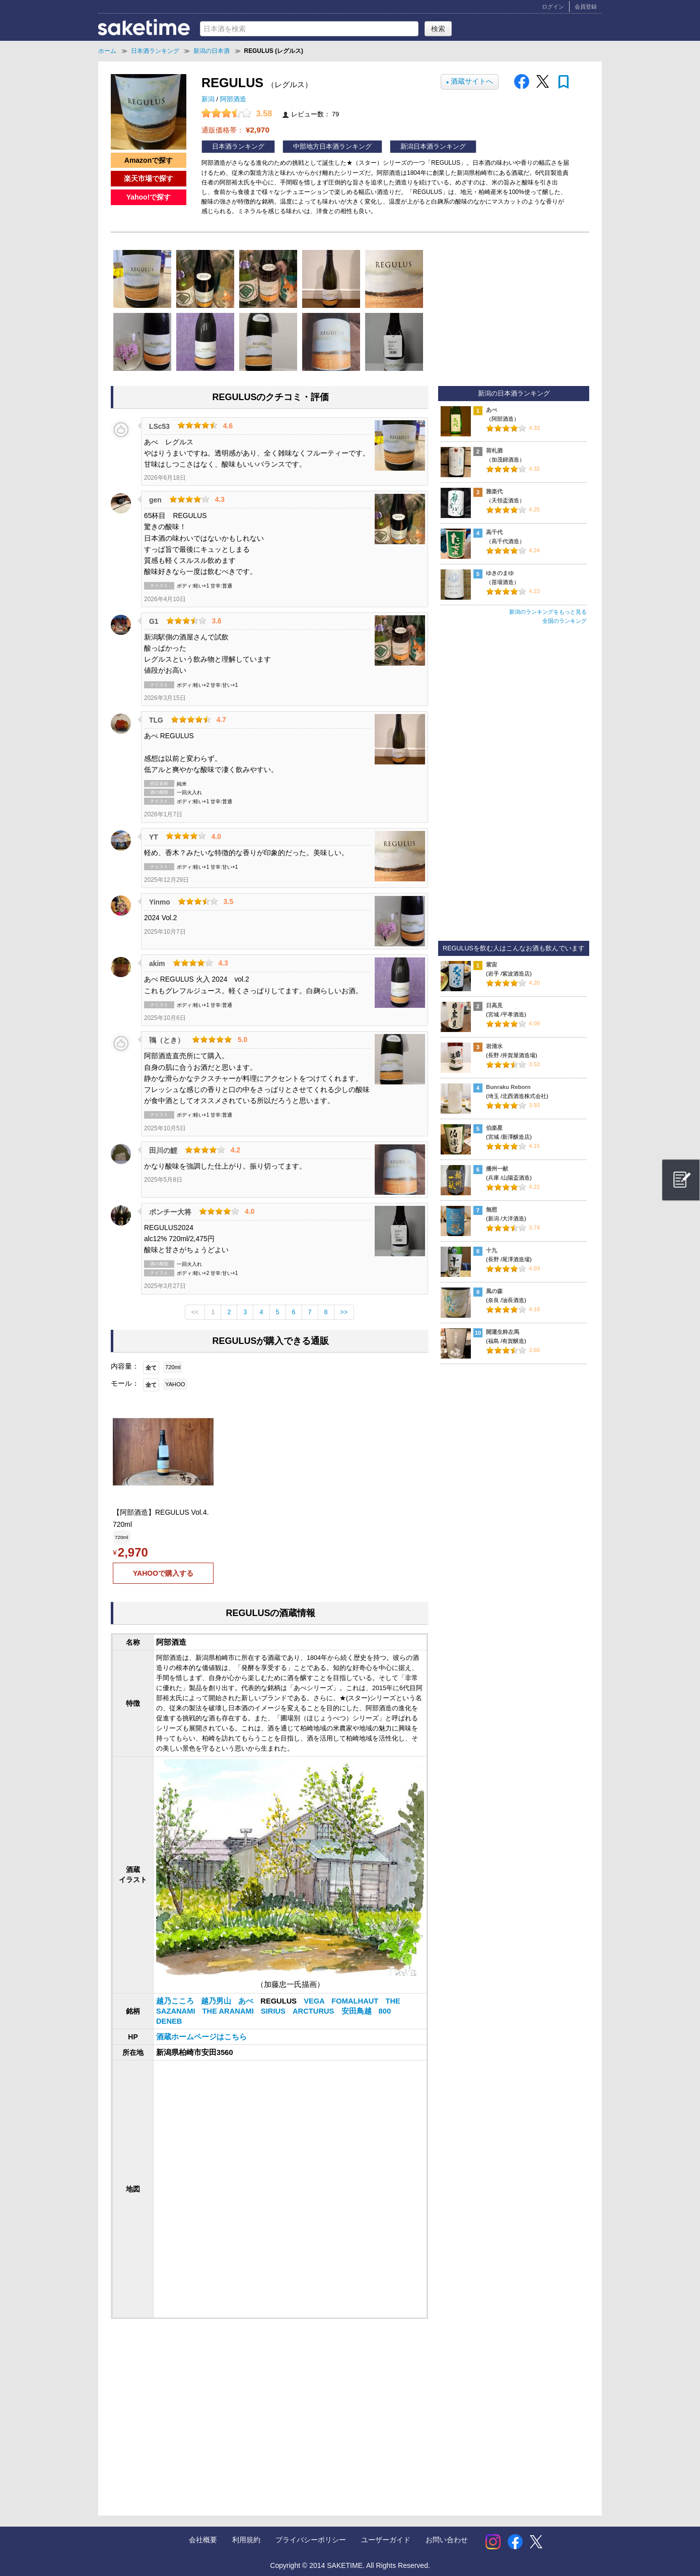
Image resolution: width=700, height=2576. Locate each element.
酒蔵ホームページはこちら (201, 2037)
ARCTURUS (314, 2011)
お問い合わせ (447, 2540)
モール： (125, 1383)
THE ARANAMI (229, 2011)
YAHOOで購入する (163, 1573)
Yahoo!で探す (148, 197)
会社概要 (203, 2540)
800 (385, 2011)
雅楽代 (494, 491)
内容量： (125, 1366)
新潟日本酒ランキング (433, 146)
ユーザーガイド (385, 2540)
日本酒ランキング (238, 146)
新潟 (209, 99)
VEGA (315, 2001)
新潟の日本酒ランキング (514, 393)
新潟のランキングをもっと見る (548, 612)
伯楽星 (494, 1128)
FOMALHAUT (355, 2001)
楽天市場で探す (148, 178)
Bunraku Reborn (508, 1087)
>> (344, 1312)
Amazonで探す (148, 160)
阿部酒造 (233, 99)
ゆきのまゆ (500, 573)
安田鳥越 (357, 2011)
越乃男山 (217, 2001)
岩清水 (494, 1046)
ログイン (553, 7)
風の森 (494, 1291)
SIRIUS (274, 2011)
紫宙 (491, 964)
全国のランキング (564, 621)
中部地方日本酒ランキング (332, 146)
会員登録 (586, 7)
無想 (491, 1209)
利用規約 (246, 2540)
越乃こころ (176, 2001)
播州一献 (497, 1169)
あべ (246, 2001)
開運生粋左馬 (502, 1332)
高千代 (494, 532)
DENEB (169, 2021)
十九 (491, 1250)
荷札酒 (494, 450)
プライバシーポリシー (310, 2540)
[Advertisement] (192, 2407)
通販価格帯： (235, 129)
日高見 (494, 1005)
